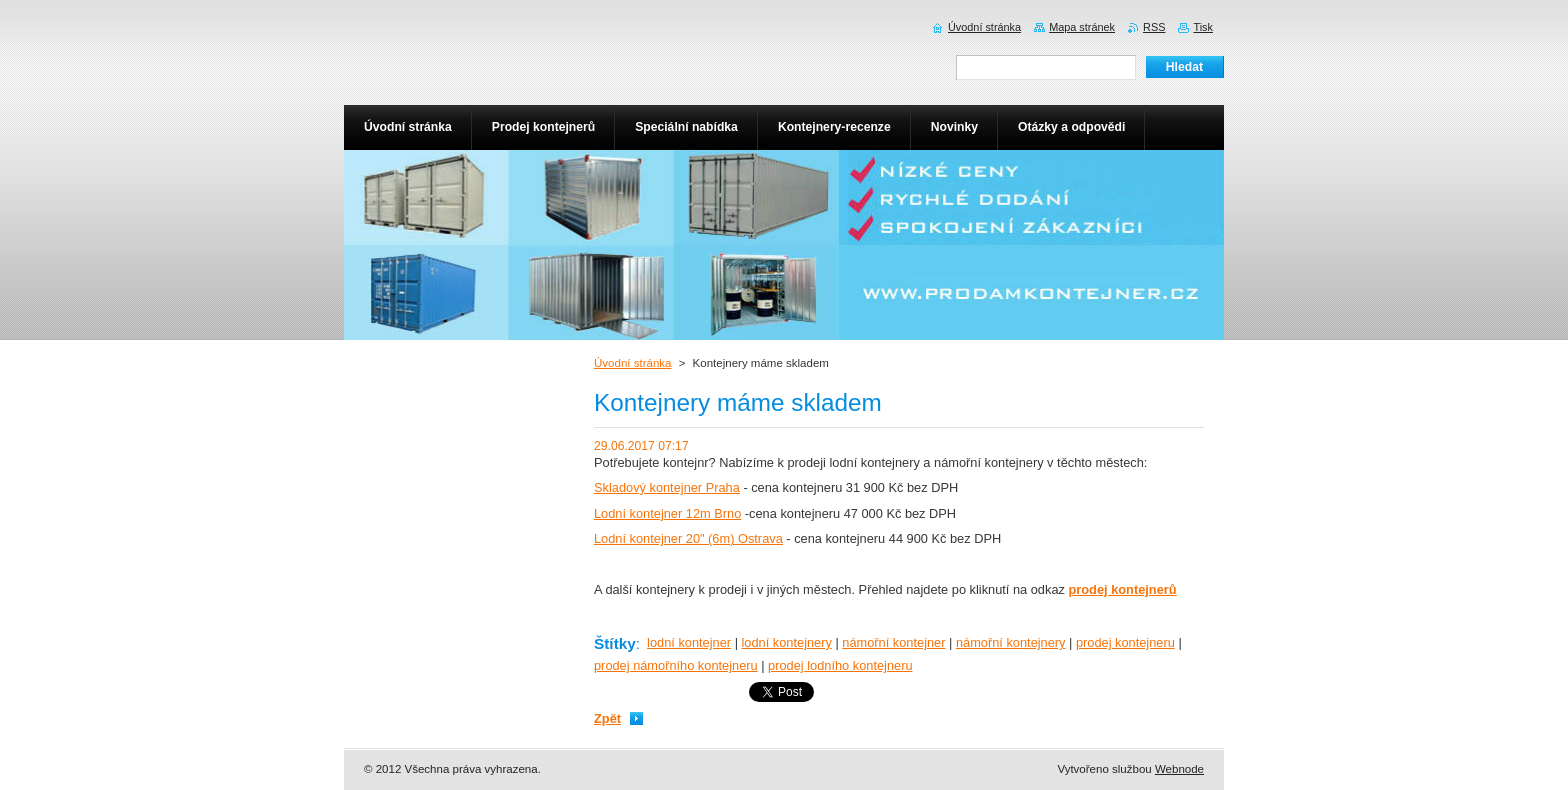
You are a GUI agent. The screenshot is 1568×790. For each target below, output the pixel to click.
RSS (1154, 27)
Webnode (1179, 769)
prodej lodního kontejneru (840, 665)
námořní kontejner (893, 642)
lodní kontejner (689, 642)
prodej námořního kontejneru (676, 665)
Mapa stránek (1082, 27)
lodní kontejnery (787, 642)
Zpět (607, 718)
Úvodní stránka (632, 363)
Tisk (1203, 27)
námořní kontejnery (1011, 642)
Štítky (615, 643)
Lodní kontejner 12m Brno (667, 513)
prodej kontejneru (1125, 642)
